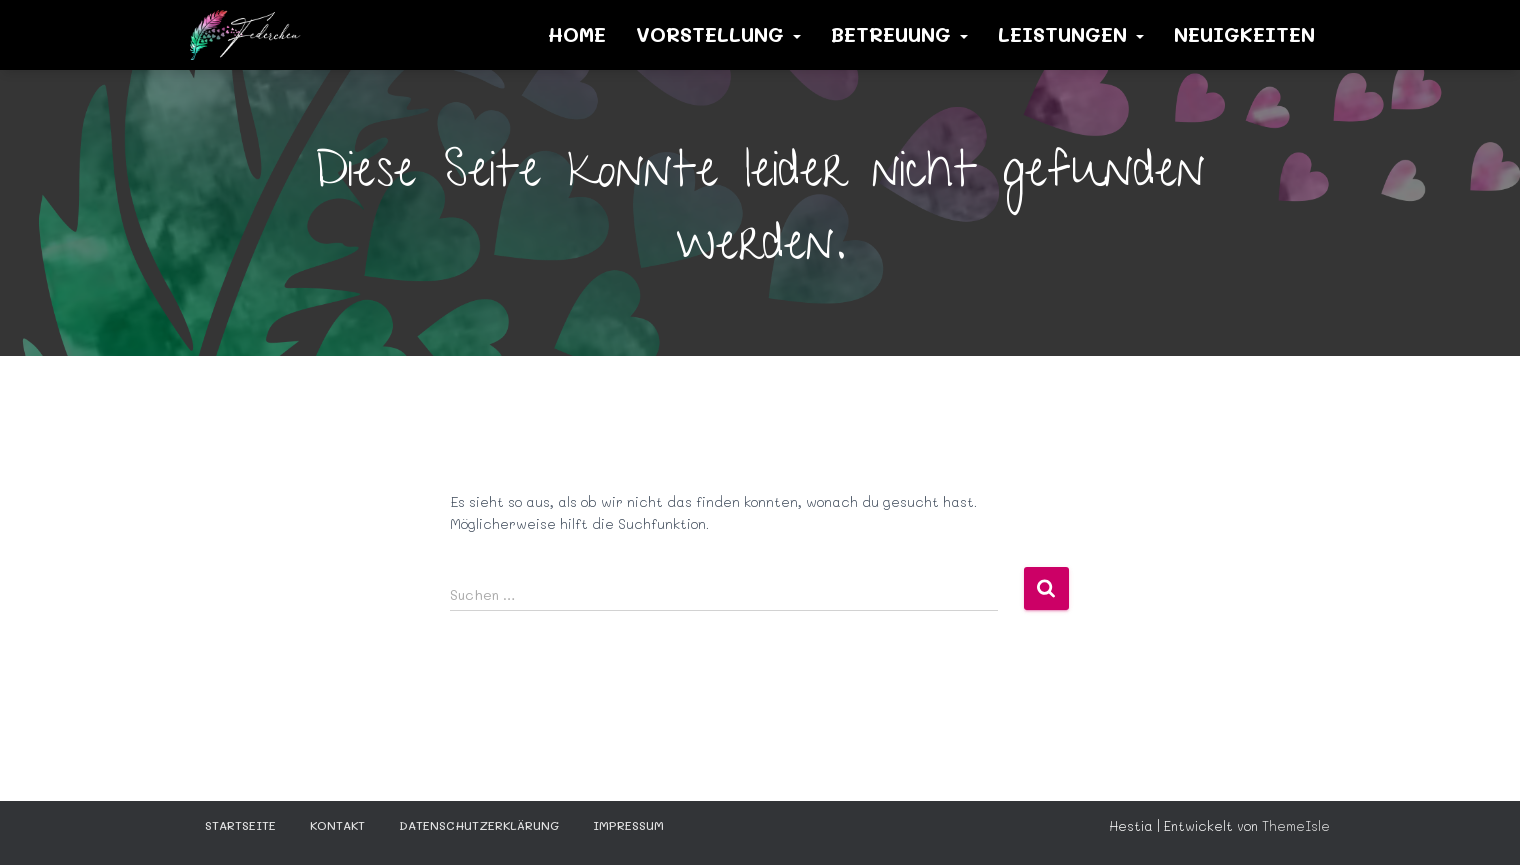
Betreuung (899, 34)
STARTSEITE (240, 825)
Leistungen (1071, 34)
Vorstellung (718, 34)
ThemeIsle (1296, 825)
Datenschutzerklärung (479, 825)
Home (577, 34)
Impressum (628, 825)
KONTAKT (337, 825)
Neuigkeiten (1244, 34)
